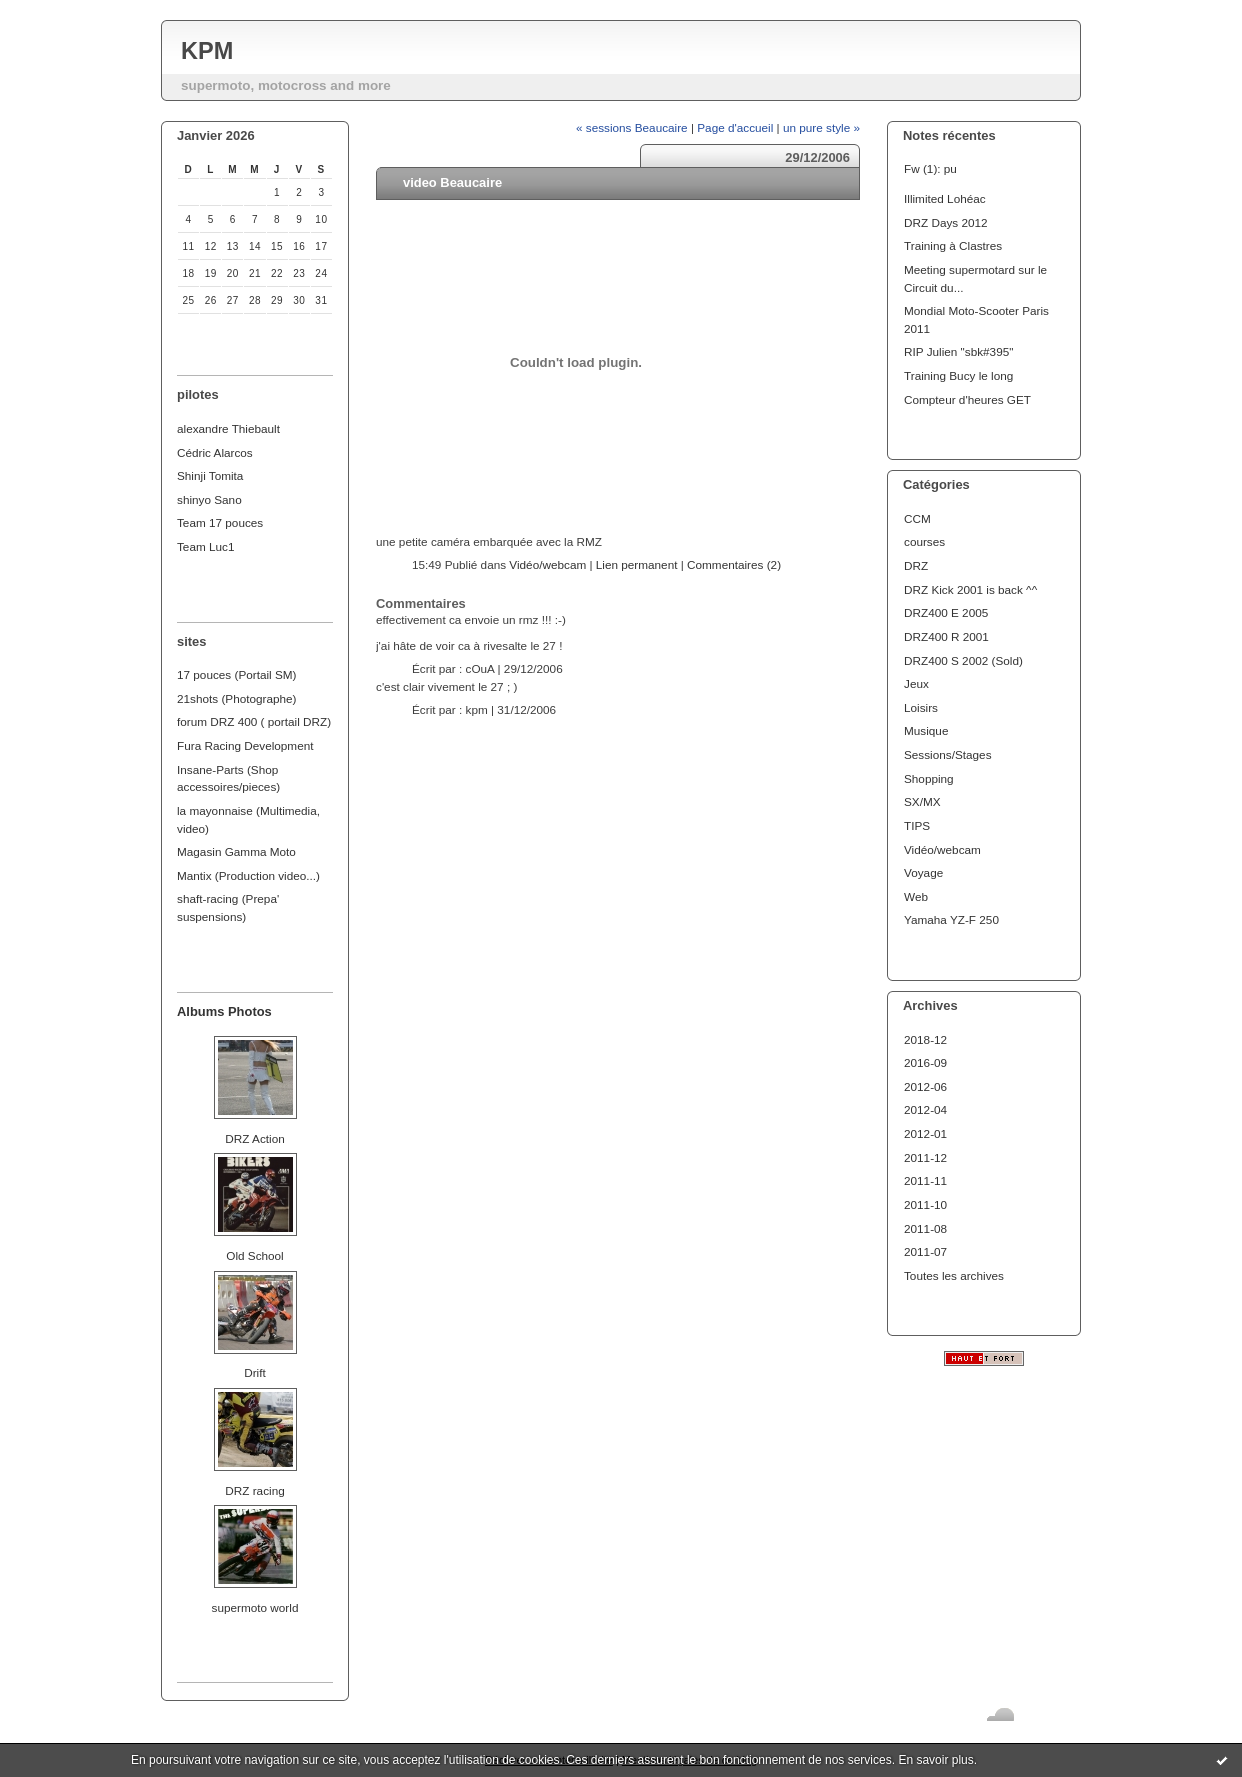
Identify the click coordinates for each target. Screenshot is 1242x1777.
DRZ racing (254, 1490)
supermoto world (255, 1607)
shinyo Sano (209, 499)
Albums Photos (224, 1011)
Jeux (916, 683)
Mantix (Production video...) (248, 875)
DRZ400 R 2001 (946, 636)
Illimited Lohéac (945, 198)
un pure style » (821, 127)
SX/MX (922, 801)
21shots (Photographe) (237, 698)
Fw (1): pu (930, 168)
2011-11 (925, 1180)
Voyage (923, 872)
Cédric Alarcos (215, 452)
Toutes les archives (954, 1275)
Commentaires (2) (734, 564)
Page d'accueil (735, 127)
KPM (207, 51)
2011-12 (925, 1157)
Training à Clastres (953, 245)
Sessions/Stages (948, 754)
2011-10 (925, 1204)
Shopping (929, 778)
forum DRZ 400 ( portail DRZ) (254, 721)
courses (924, 541)
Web (916, 896)
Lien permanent (637, 564)
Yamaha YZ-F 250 (951, 919)
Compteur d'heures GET (967, 399)
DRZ (916, 565)
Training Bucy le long (958, 375)
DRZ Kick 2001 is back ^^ (970, 589)
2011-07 (925, 1251)
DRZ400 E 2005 (946, 612)
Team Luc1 (205, 546)
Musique (926, 730)
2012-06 (925, 1086)
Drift (255, 1372)
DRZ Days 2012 (946, 222)
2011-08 (925, 1228)
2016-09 (925, 1062)
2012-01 (925, 1133)
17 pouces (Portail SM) (237, 674)
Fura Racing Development (245, 745)
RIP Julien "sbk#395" (958, 351)
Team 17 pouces (220, 522)
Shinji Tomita (210, 475)
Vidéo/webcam (942, 849)
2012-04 (925, 1109)
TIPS (917, 825)
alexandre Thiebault (228, 428)
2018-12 (925, 1039)
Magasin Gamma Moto (236, 851)
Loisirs (921, 707)
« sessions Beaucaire (632, 127)
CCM (917, 518)
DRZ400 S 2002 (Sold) (963, 660)
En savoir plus (935, 1760)
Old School (254, 1255)
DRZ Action (254, 1138)
